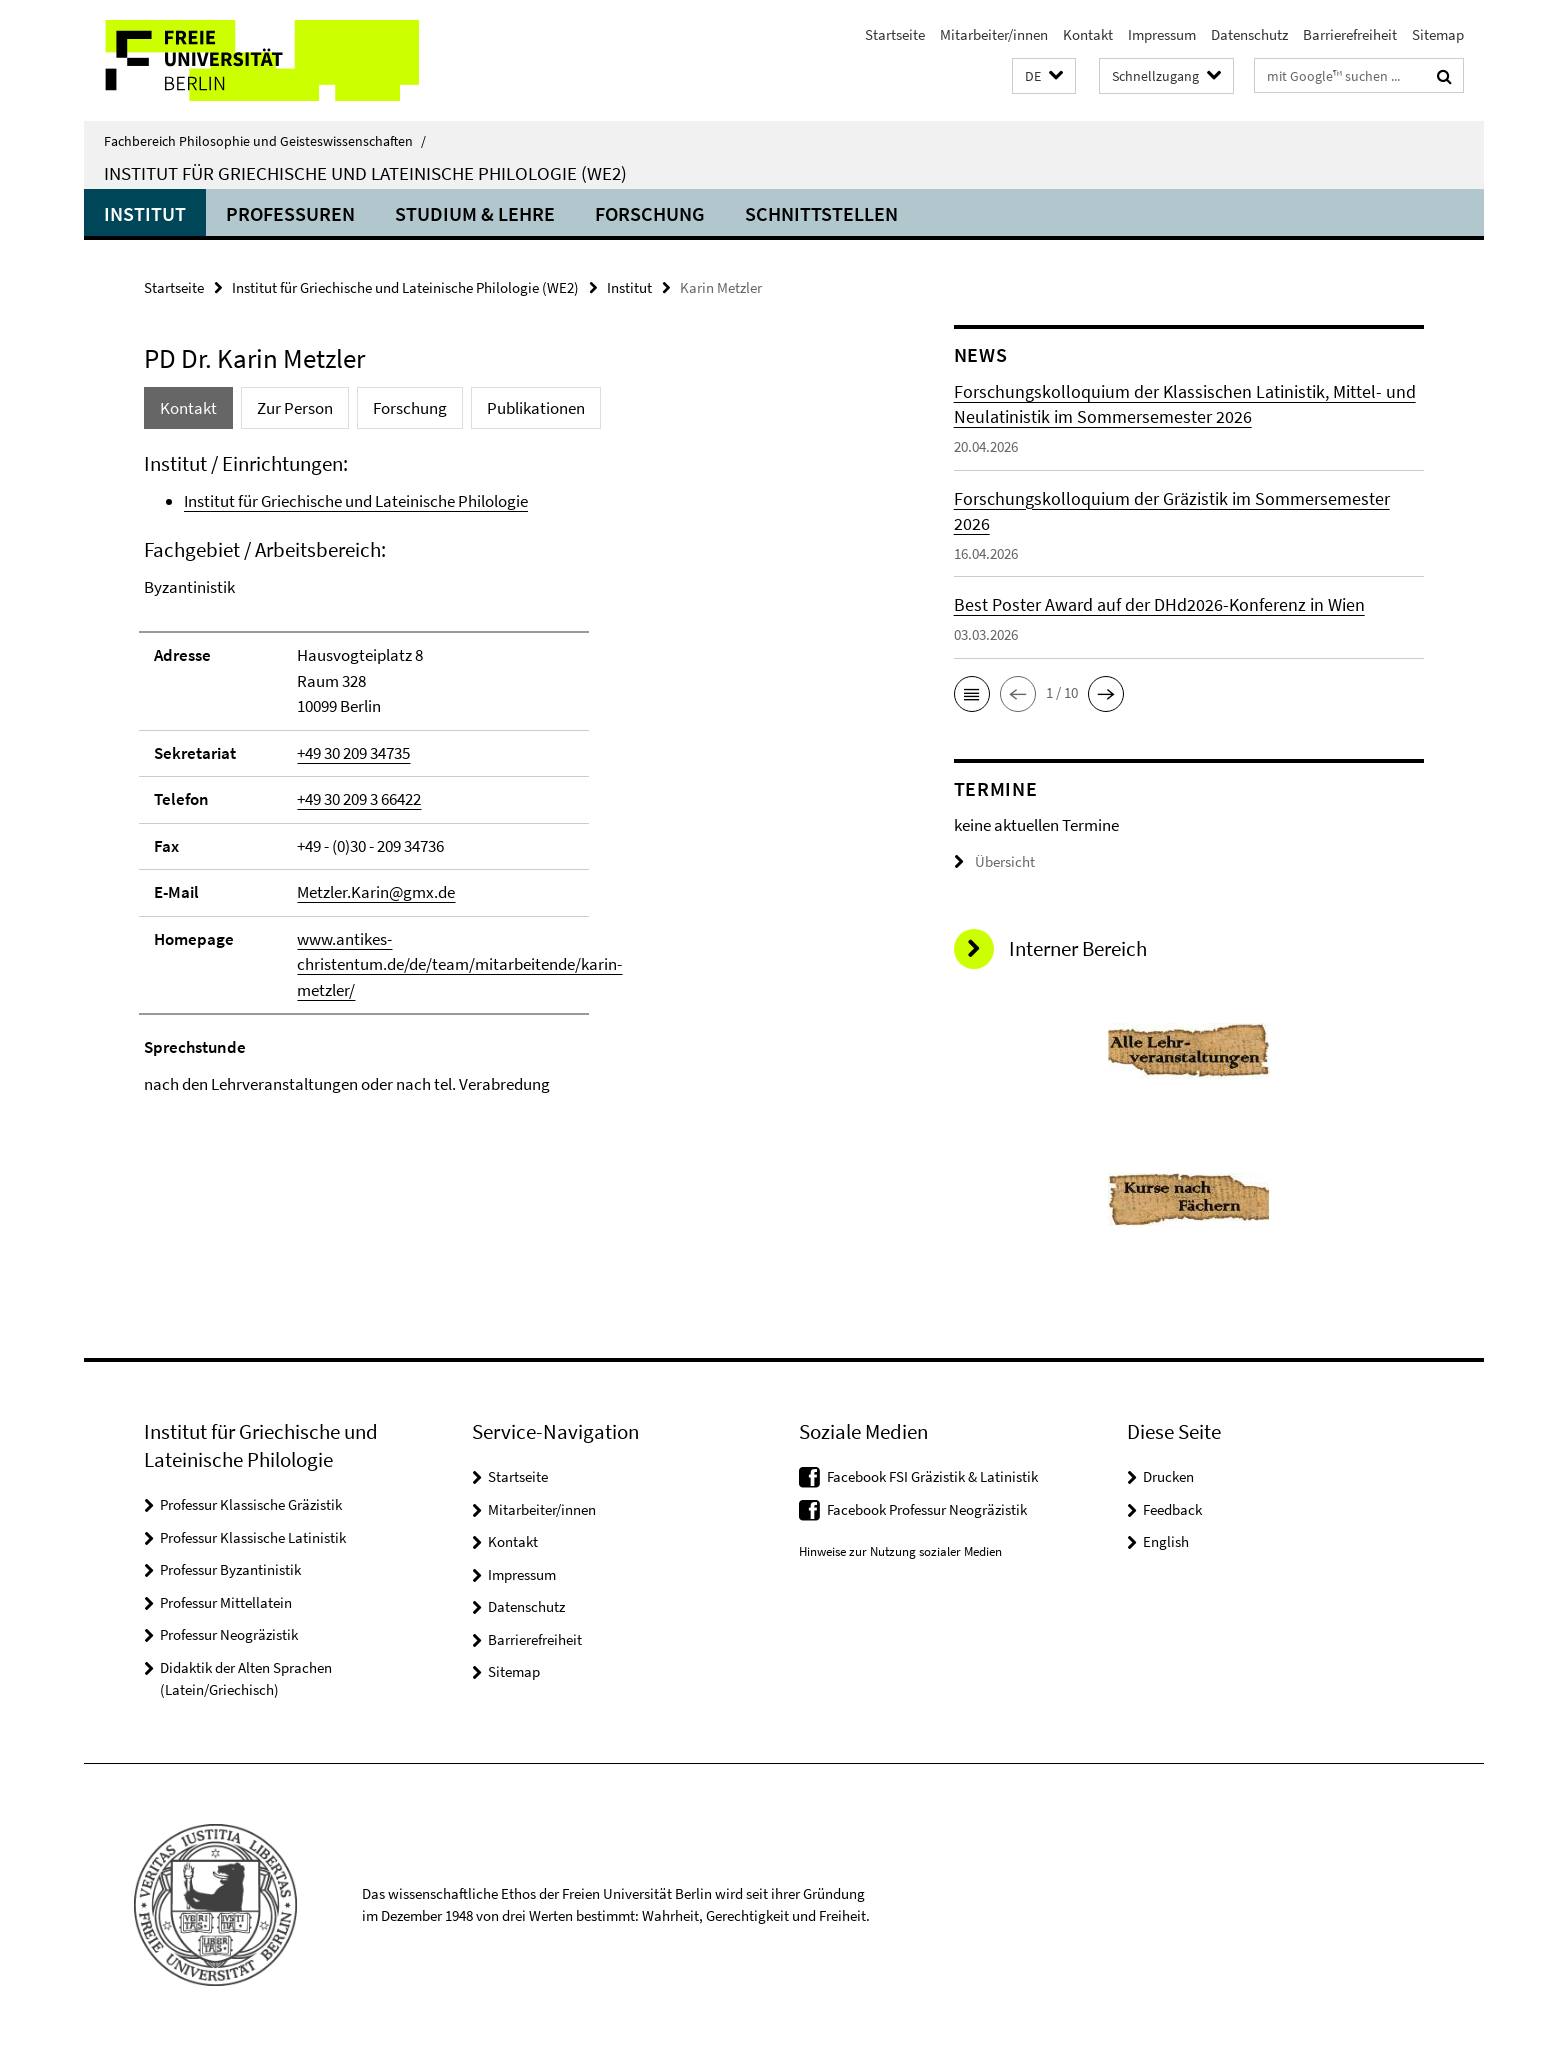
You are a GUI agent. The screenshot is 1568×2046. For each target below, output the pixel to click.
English (1166, 1541)
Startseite (895, 34)
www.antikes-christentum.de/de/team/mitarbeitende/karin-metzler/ (459, 964)
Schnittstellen (821, 213)
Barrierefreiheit (1350, 34)
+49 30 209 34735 (353, 753)
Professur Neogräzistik (229, 1634)
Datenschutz (1249, 34)
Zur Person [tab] (295, 408)
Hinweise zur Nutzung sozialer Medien (900, 1551)
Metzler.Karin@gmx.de (376, 892)
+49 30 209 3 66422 (359, 799)
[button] (1044, 76)
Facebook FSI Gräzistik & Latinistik (932, 1476)
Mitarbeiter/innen (994, 34)
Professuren (290, 213)
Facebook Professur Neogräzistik (927, 1509)
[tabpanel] (511, 773)
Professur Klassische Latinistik (253, 1537)
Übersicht (994, 861)
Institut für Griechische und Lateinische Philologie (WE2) (365, 173)
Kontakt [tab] (188, 408)
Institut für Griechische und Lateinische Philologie (356, 501)
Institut (145, 213)
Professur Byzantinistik (230, 1569)
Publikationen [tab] (536, 408)
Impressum (1162, 34)
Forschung (650, 213)
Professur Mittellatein (226, 1602)
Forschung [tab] (410, 408)
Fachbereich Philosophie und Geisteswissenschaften (265, 141)
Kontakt (1088, 34)
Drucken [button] (1168, 1476)
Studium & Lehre (475, 213)
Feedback (1172, 1509)
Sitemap (1438, 34)
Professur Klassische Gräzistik (251, 1504)
